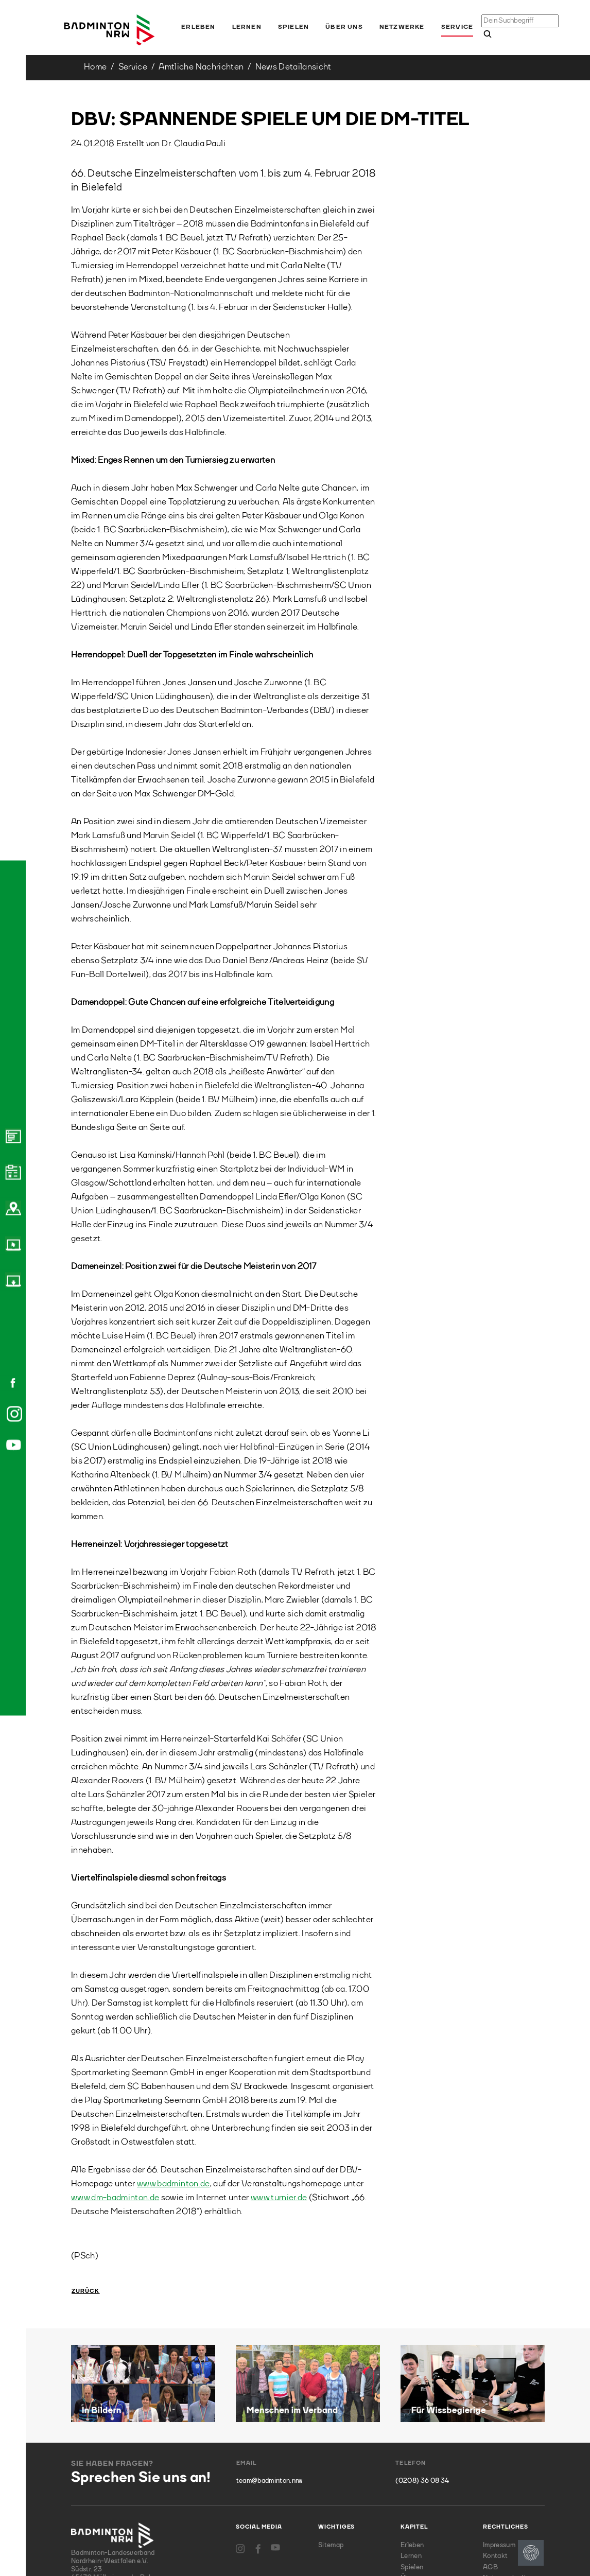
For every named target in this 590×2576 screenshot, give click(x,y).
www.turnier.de (279, 2198)
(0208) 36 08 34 (422, 2481)
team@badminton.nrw (269, 2481)
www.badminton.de (173, 2184)
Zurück (86, 2291)
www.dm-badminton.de (115, 2198)
